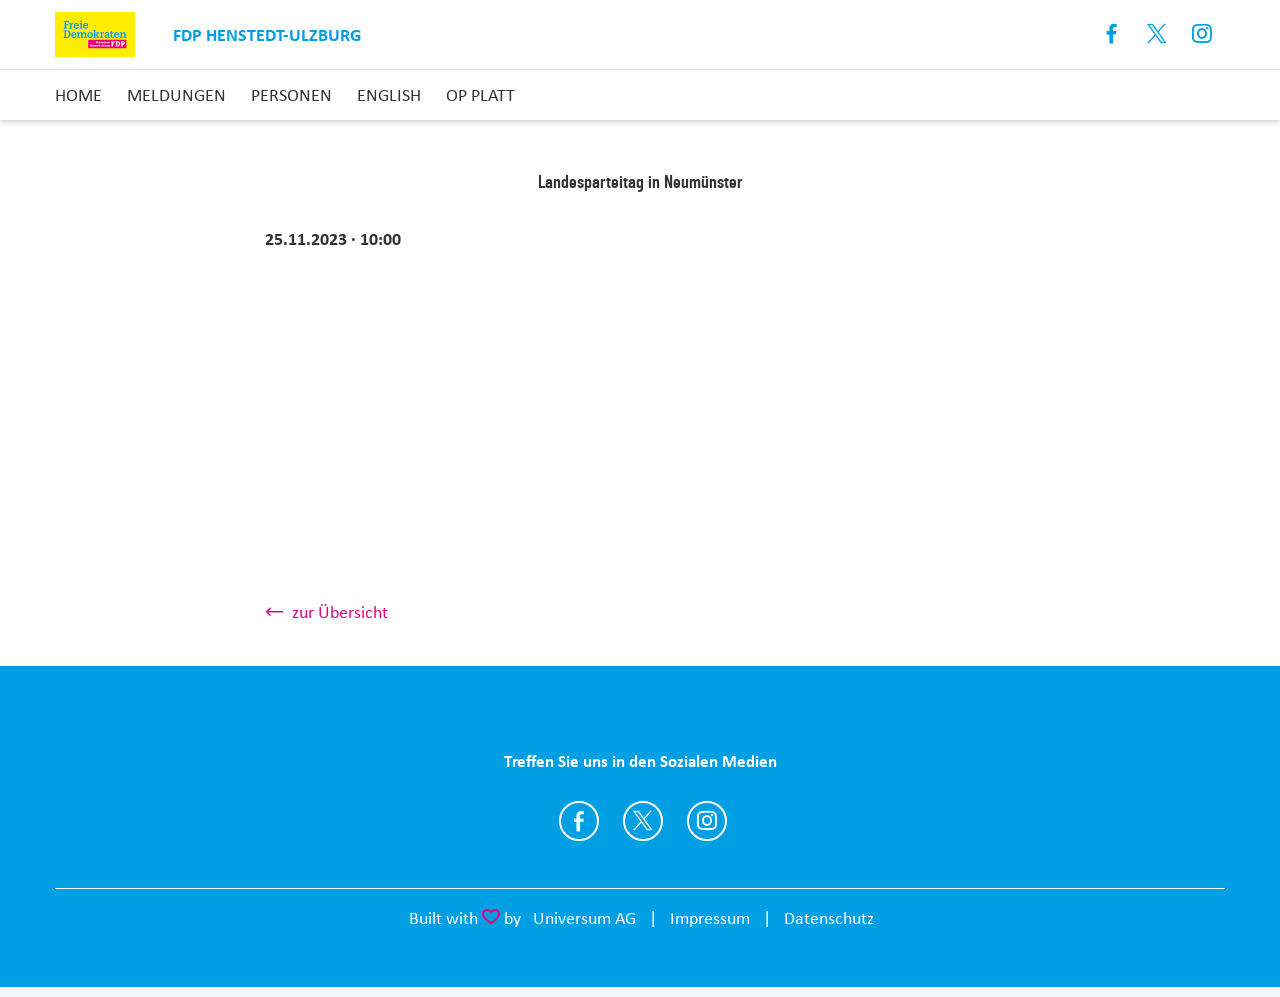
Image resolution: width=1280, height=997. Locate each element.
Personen (291, 95)
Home (78, 95)
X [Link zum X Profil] (1157, 34)
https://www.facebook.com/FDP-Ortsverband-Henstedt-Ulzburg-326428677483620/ (579, 821)
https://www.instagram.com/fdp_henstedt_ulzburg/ (707, 821)
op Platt (480, 95)
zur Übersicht (340, 612)
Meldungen (176, 95)
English (389, 95)
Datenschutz (829, 918)
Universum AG (584, 918)
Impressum (710, 918)
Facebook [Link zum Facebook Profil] (1112, 34)
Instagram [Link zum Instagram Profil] (1202, 34)
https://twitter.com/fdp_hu (643, 821)
